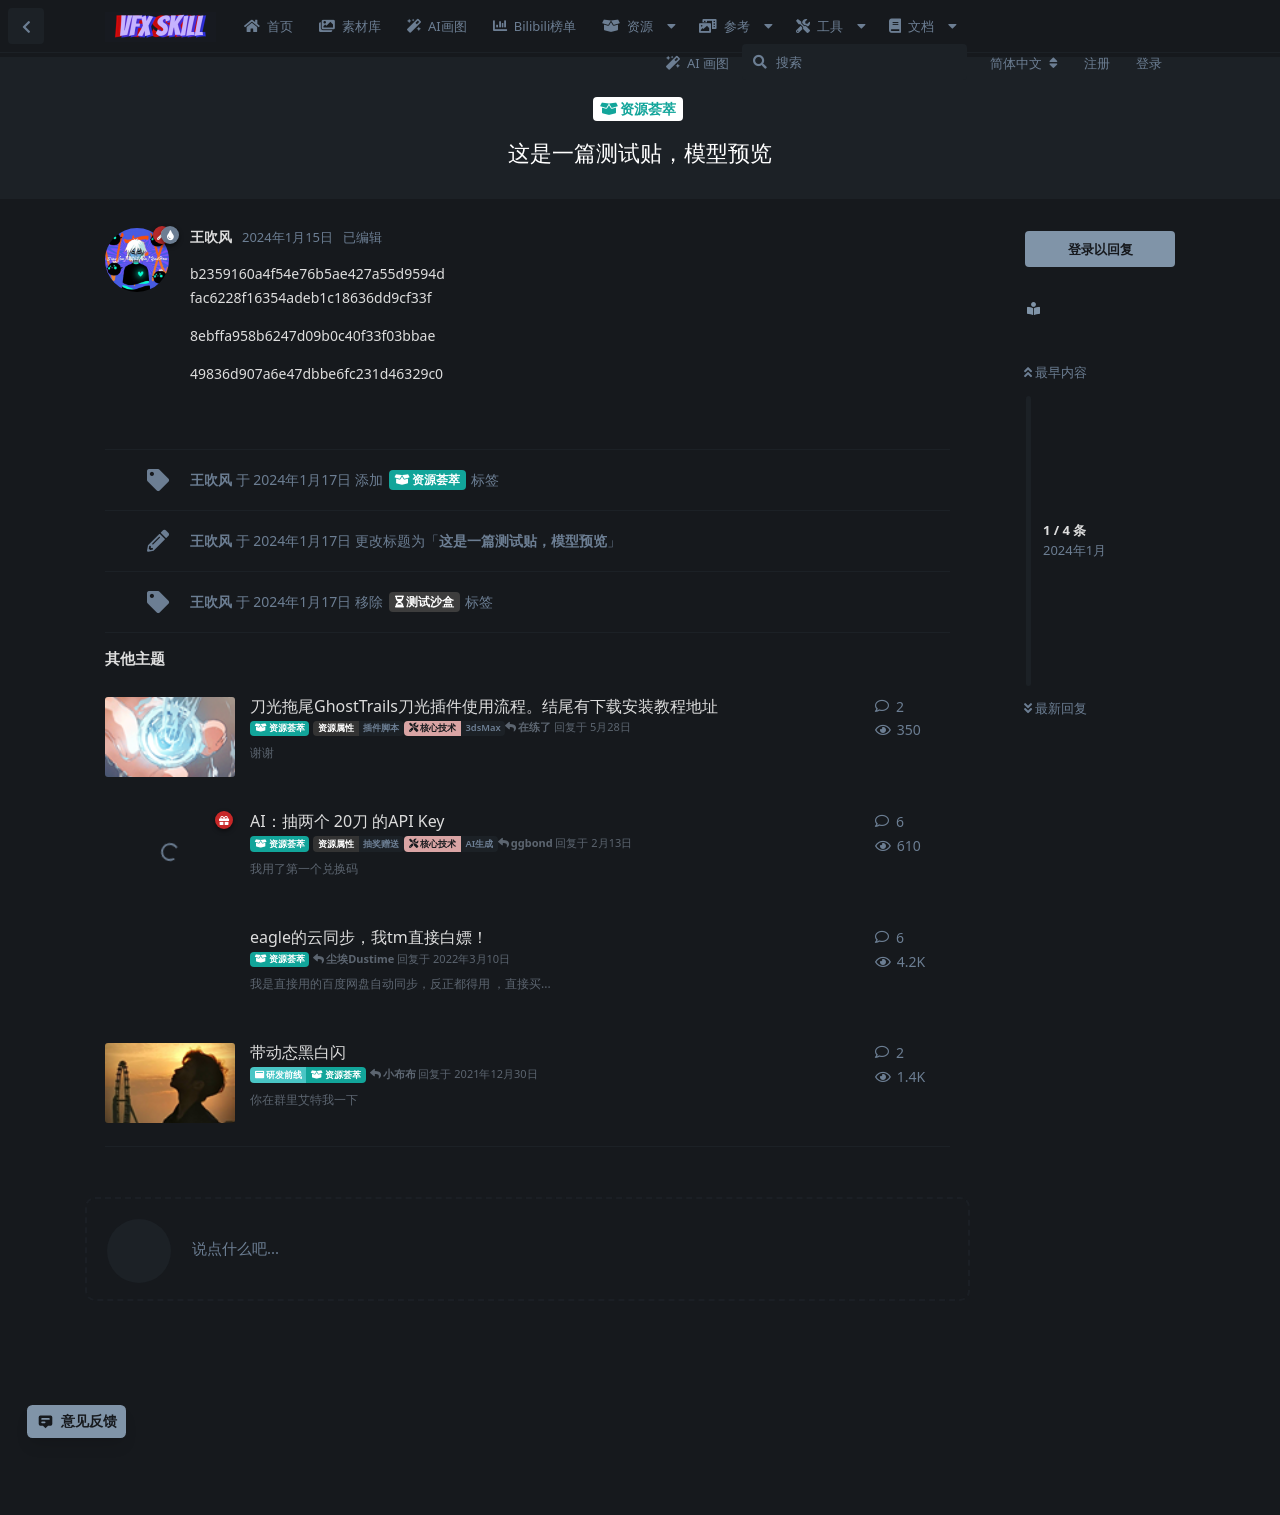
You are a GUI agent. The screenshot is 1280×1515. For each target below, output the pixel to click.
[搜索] (854, 62)
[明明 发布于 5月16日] (170, 737)
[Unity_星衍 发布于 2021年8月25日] (170, 968)
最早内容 (1055, 372)
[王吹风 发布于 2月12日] (170, 852)
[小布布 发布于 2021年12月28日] (170, 1083)
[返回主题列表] (26, 26)
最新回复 (1055, 708)
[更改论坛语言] (1024, 63)
